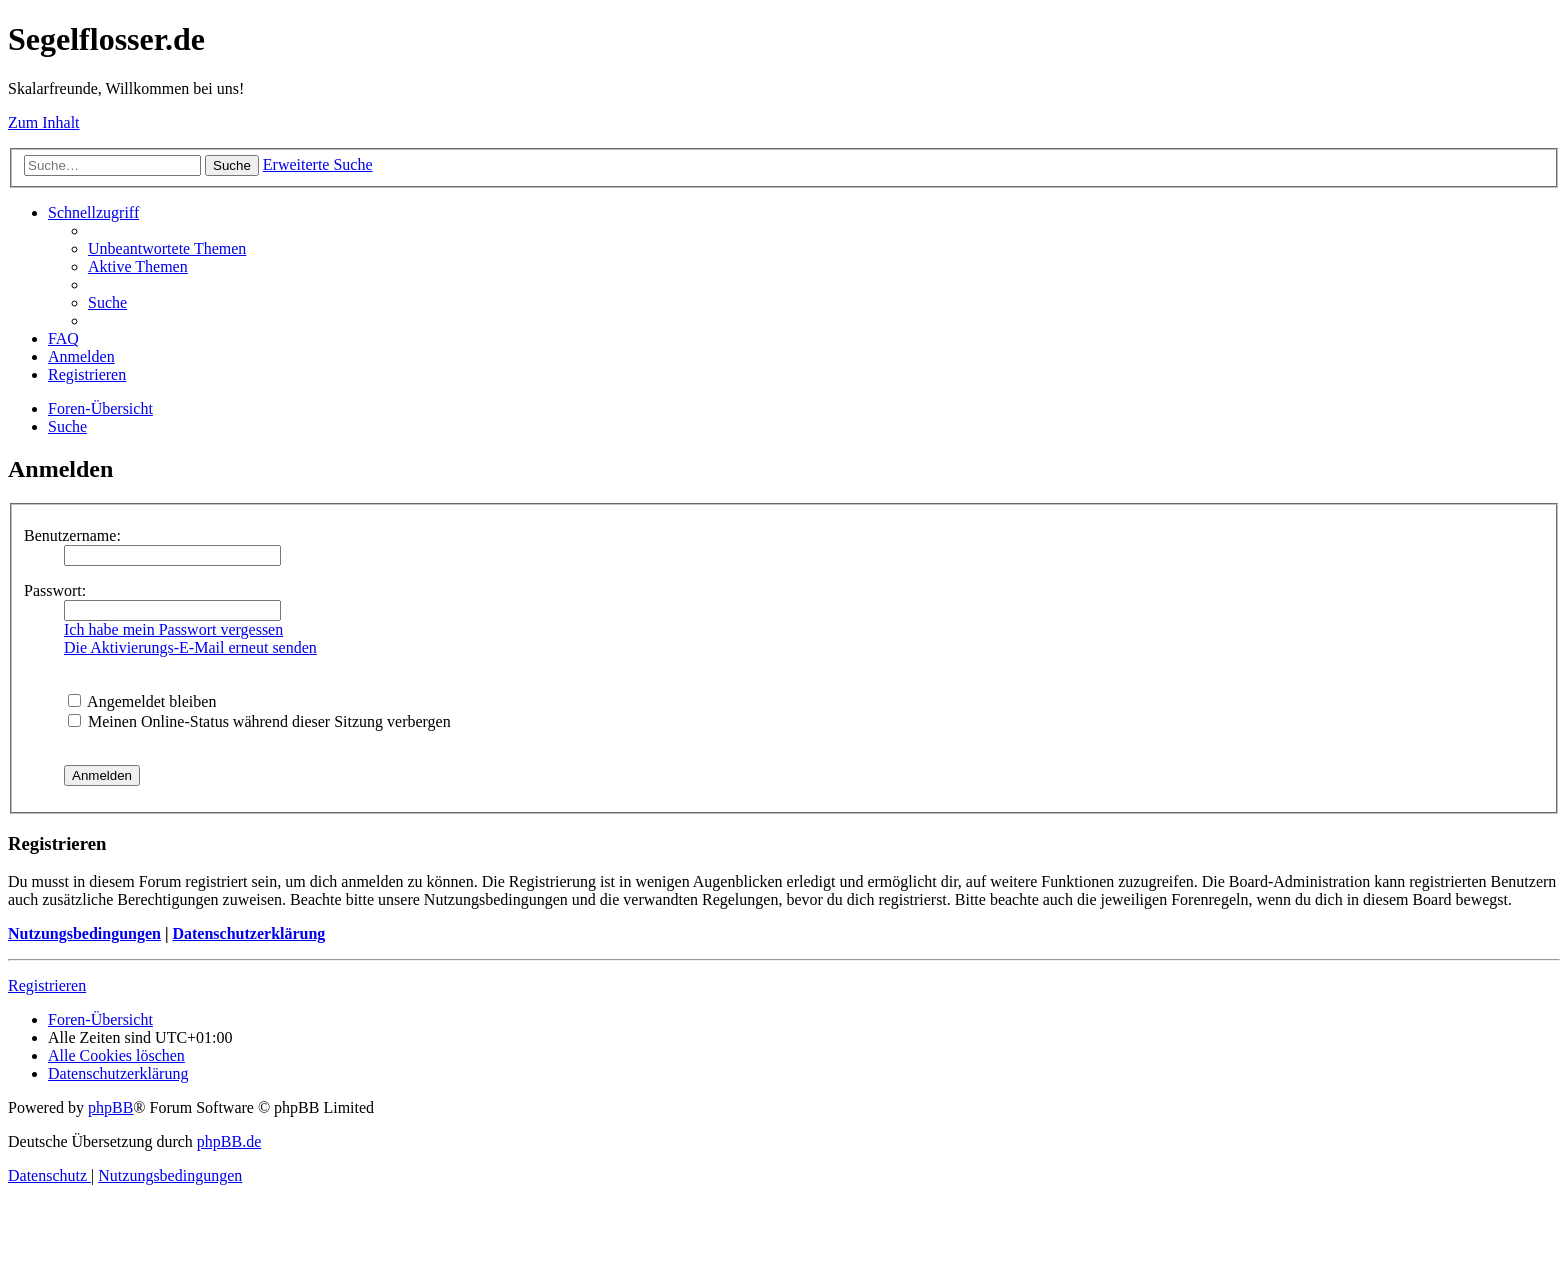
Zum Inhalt (44, 122)
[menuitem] (167, 248)
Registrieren (47, 985)
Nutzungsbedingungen (84, 933)
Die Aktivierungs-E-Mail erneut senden (190, 647)
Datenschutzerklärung (248, 933)
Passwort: (55, 590)
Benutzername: (72, 535)
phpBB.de (229, 1141)
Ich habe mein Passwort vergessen (173, 629)
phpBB (110, 1107)
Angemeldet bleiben (142, 701)
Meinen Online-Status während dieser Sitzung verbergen (259, 721)
